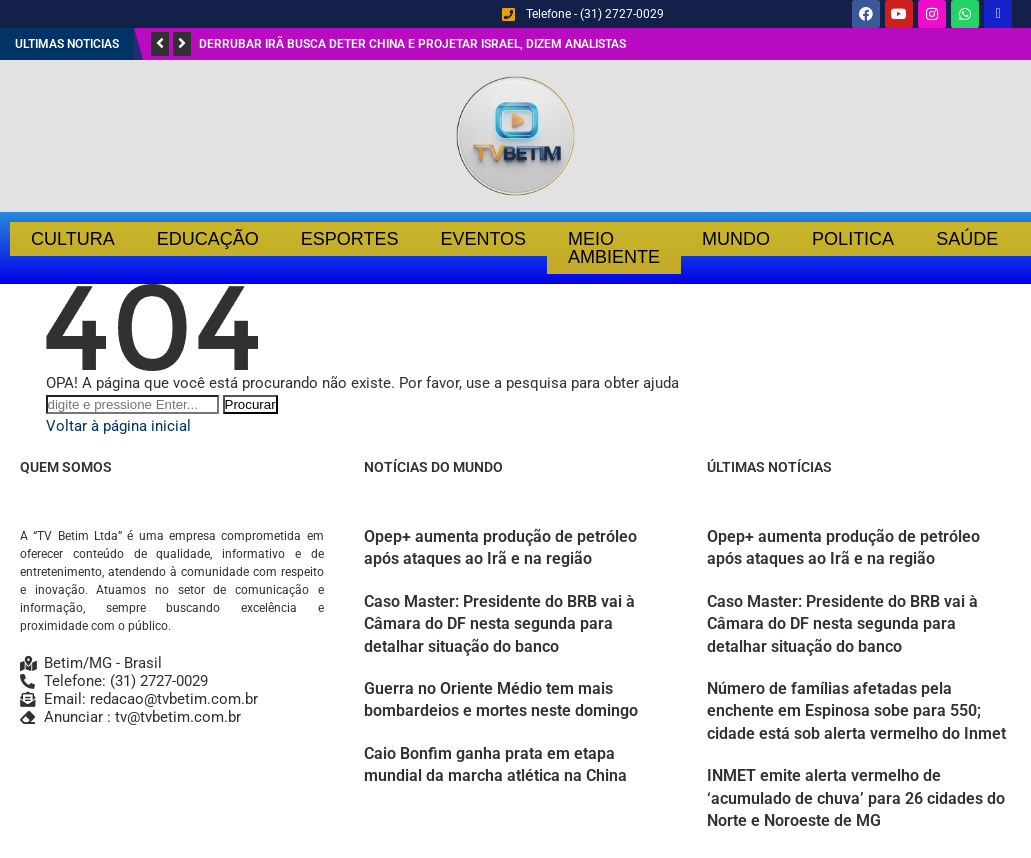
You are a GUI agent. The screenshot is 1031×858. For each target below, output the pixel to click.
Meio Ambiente (614, 248)
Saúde (967, 239)
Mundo (736, 239)
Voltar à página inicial (118, 426)
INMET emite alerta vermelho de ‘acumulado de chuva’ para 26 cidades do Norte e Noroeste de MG (856, 798)
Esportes (350, 239)
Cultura (73, 239)
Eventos (483, 239)
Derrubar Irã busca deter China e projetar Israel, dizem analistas (412, 44)
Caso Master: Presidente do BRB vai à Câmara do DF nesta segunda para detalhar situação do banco (499, 624)
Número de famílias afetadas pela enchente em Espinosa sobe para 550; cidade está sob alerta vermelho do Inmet (856, 711)
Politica (853, 239)
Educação (208, 239)
